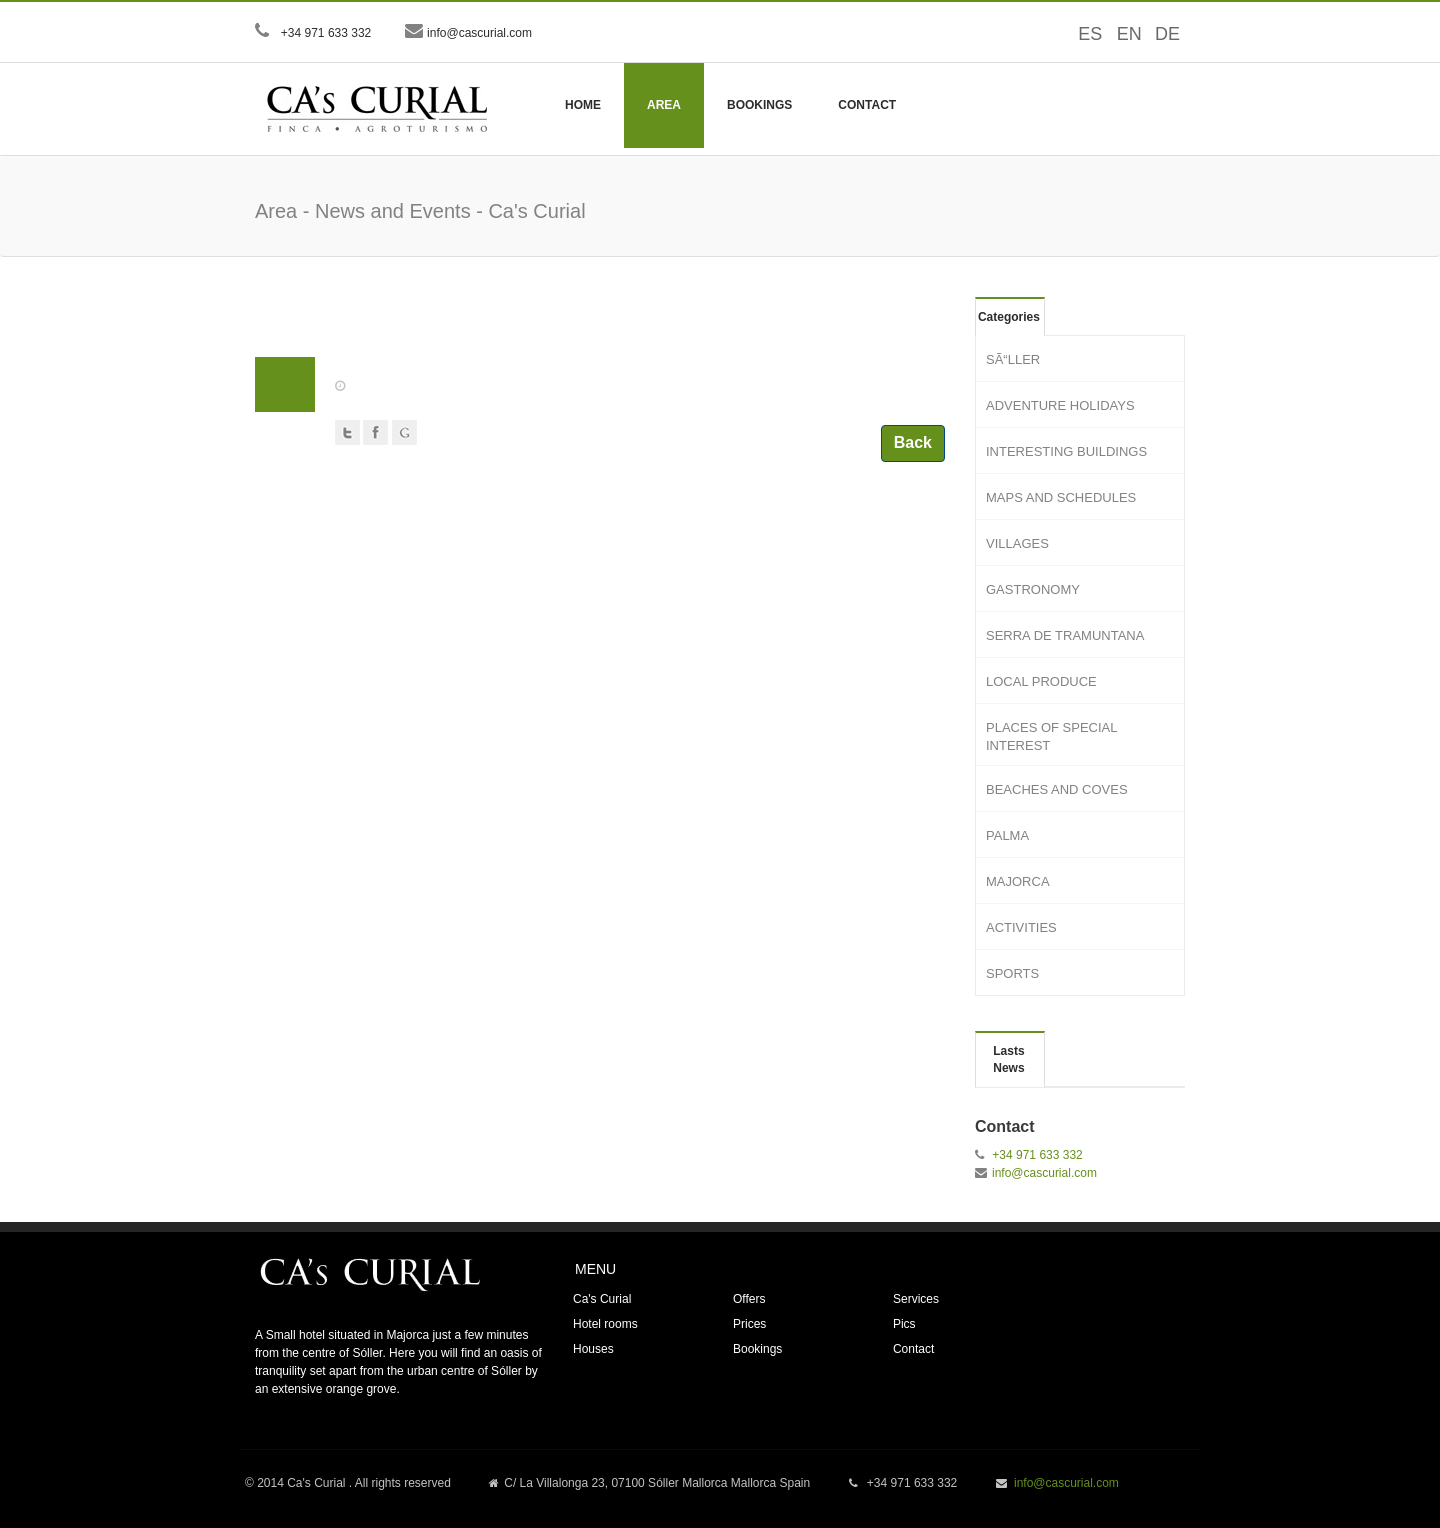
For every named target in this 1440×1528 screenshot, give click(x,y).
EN (1122, 34)
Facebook (375, 432)
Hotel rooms (605, 1324)
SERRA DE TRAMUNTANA (1065, 635)
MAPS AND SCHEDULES (1061, 497)
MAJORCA (1018, 881)
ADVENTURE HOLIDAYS (1060, 405)
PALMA (1007, 835)
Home (583, 105)
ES (1083, 34)
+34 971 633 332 (325, 33)
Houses (593, 1349)
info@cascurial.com (479, 33)
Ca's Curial (602, 1299)
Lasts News (1008, 1059)
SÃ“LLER (1013, 359)
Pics (904, 1324)
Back (913, 442)
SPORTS (1012, 973)
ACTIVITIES (1021, 927)
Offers (749, 1299)
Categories (1009, 317)
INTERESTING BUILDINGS (1066, 451)
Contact (867, 105)
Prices (749, 1324)
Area (664, 105)
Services (916, 1299)
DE (1160, 34)
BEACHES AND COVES (1057, 789)
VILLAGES (1017, 543)
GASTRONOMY (1033, 589)
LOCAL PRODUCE (1041, 681)
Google (404, 432)
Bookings (759, 105)
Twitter (347, 432)
